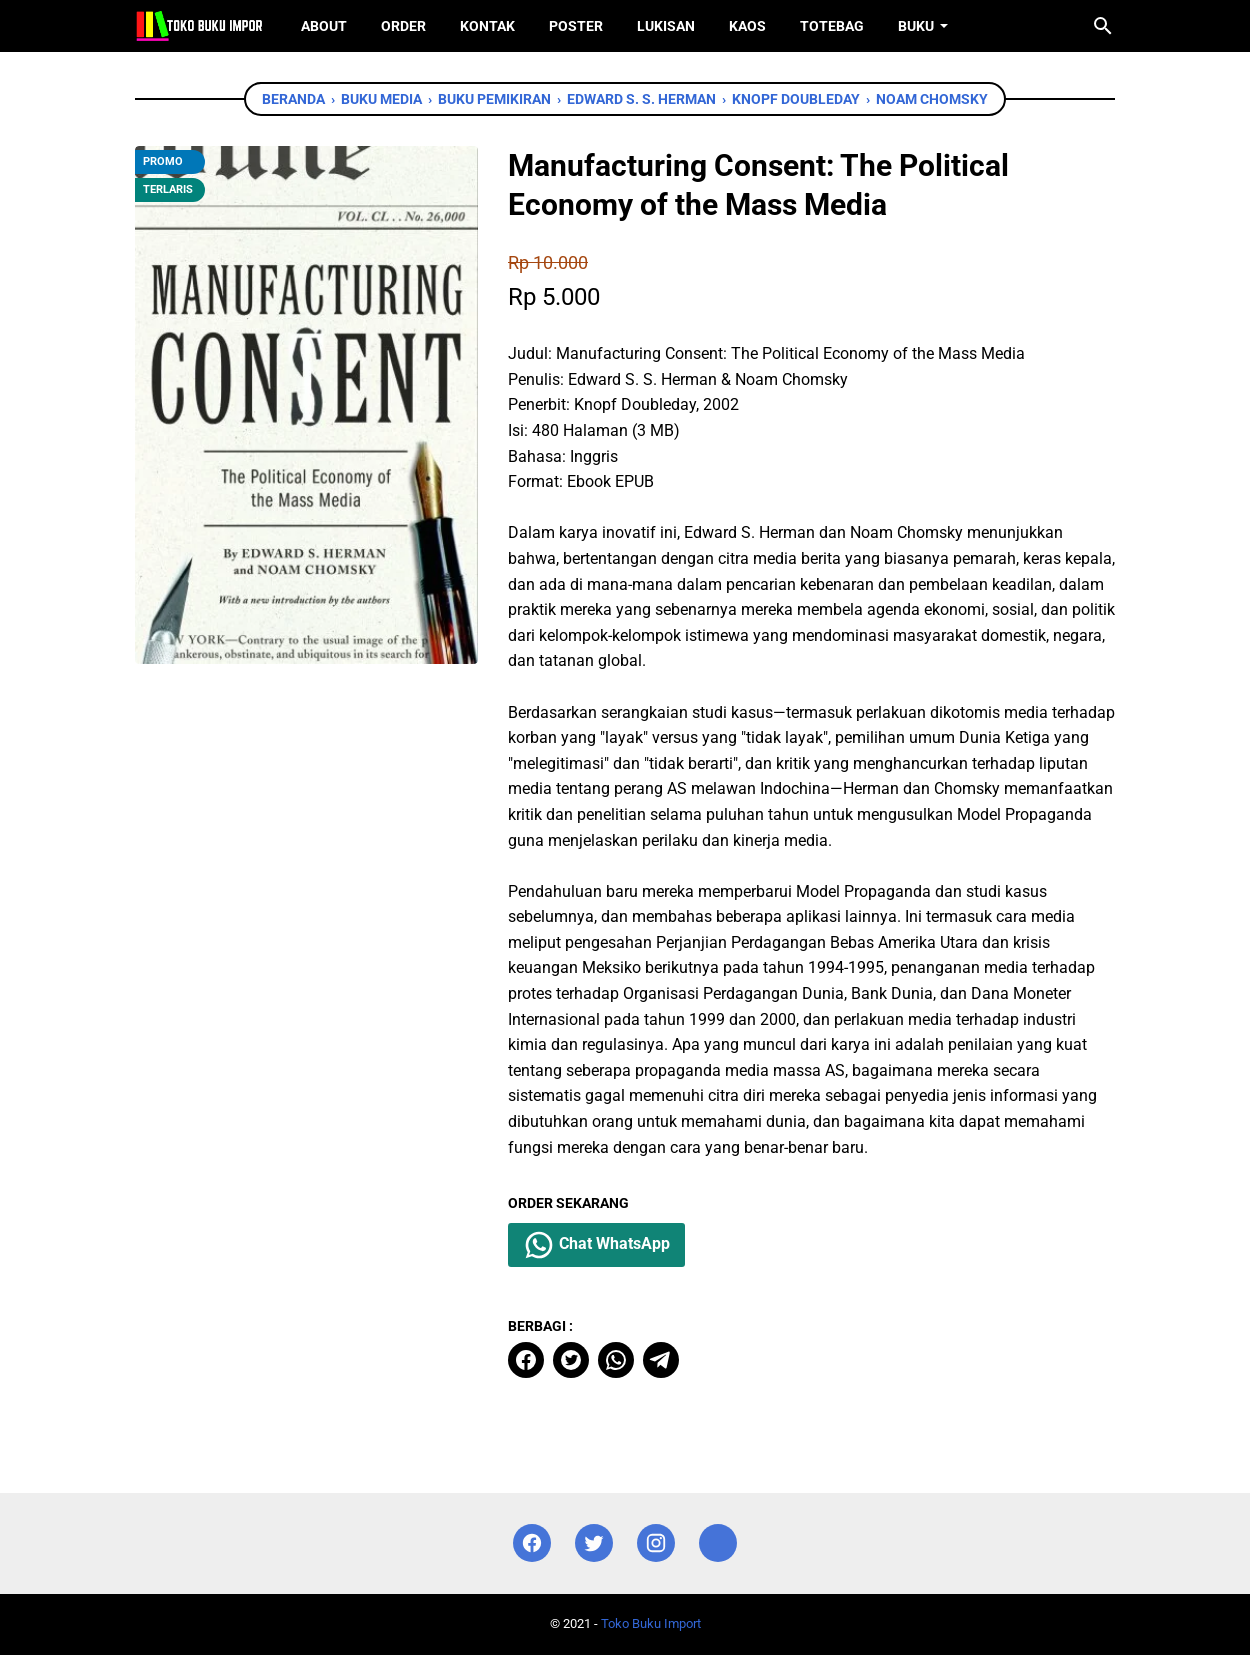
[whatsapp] (616, 1360)
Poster (576, 26)
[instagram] (656, 1543)
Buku (916, 26)
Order (403, 26)
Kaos (747, 26)
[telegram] (661, 1360)
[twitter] (571, 1360)
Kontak (487, 26)
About (324, 26)
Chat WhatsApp (596, 1245)
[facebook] (526, 1360)
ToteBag (832, 26)
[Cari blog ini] (1103, 26)
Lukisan (666, 26)
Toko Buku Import (651, 1623)
